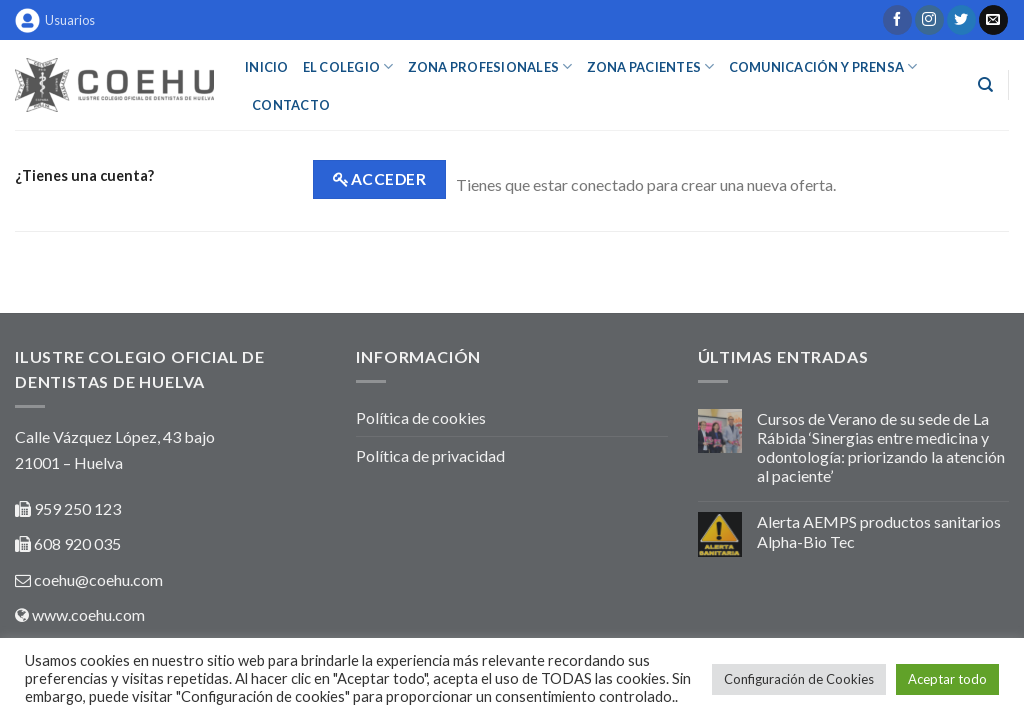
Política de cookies (421, 417)
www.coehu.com (88, 614)
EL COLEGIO (348, 66)
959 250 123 (77, 508)
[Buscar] (985, 85)
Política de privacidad (430, 455)
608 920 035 (76, 543)
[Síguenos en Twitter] (961, 20)
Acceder (388, 179)
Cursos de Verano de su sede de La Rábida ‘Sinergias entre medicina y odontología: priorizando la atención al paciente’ (881, 447)
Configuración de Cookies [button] (799, 679)
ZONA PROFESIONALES (490, 66)
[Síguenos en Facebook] (897, 20)
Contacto (291, 105)
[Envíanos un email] (993, 20)
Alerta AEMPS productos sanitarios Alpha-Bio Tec (879, 531)
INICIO (267, 67)
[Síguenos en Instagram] (929, 20)
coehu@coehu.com (98, 579)
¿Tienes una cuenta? (84, 175)
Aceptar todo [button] (947, 679)
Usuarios (55, 20)
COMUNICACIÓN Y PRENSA (823, 66)
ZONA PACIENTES (651, 66)
